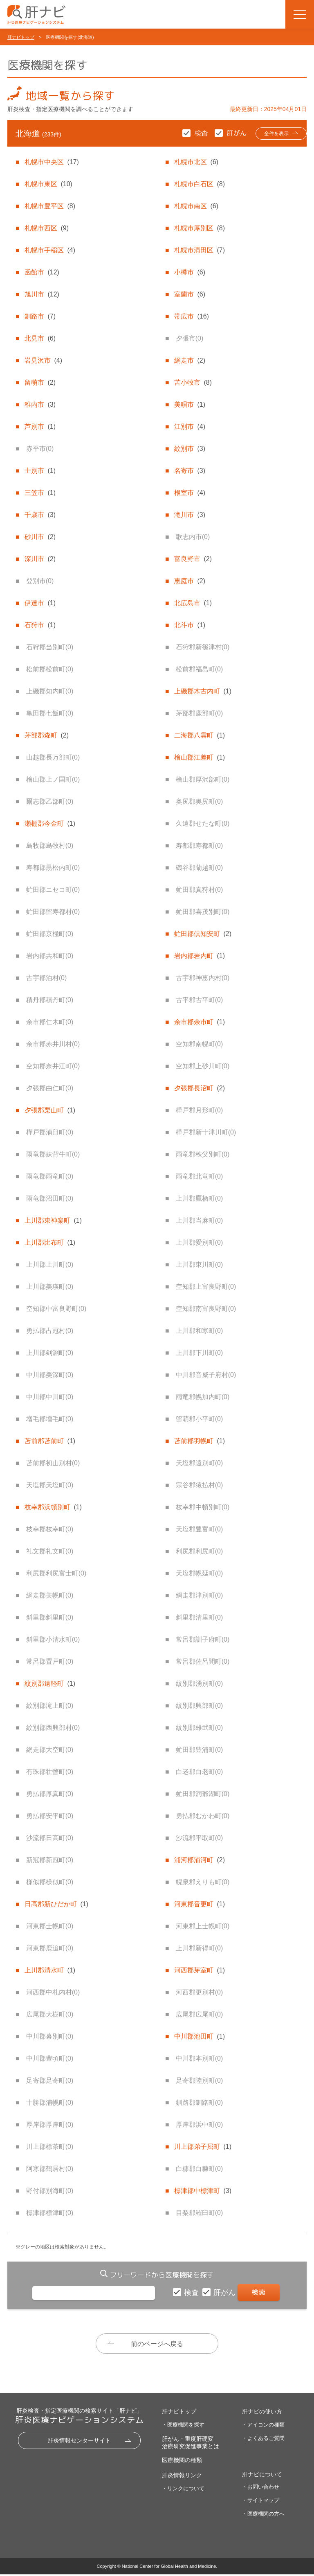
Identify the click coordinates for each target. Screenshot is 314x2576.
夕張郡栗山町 (50, 1110)
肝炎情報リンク (182, 2476)
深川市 (40, 558)
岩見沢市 (43, 360)
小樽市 (189, 272)
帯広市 (191, 316)
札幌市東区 (48, 183)
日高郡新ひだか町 (56, 1904)
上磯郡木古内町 (202, 691)
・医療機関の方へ (263, 2515)
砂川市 (40, 536)
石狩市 (40, 625)
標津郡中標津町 (202, 2190)
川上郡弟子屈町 (202, 2146)
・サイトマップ (260, 2502)
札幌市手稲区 (50, 250)
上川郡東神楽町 (53, 1220)
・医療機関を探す (183, 2426)
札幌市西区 (47, 228)
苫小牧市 (193, 382)
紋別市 (189, 448)
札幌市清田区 (199, 250)
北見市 (40, 338)
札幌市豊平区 (50, 206)
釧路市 (40, 316)
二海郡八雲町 (199, 735)
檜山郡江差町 (199, 757)
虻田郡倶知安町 (202, 933)
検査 (192, 2293)
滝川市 (189, 514)
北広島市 (193, 602)
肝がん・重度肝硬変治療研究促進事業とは (190, 2444)
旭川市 (42, 294)
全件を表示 (267, 133)
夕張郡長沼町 (199, 1088)
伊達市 (40, 602)
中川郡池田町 (199, 2036)
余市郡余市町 (199, 1021)
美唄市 (189, 404)
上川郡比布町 (50, 1242)
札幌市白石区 (199, 183)
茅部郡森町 (47, 735)
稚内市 (40, 404)
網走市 (189, 360)
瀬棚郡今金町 (50, 823)
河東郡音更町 (199, 1904)
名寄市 (189, 470)
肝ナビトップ (20, 37)
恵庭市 (189, 580)
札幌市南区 (196, 206)
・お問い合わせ (260, 2488)
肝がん (225, 2293)
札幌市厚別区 (199, 228)
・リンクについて (183, 2490)
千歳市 (40, 514)
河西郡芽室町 (199, 1970)
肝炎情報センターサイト (79, 2442)
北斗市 (189, 625)
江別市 (189, 426)
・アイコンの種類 (263, 2426)
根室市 (189, 492)
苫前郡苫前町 (50, 1440)
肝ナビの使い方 (262, 2413)
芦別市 (40, 426)
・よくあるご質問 (263, 2440)
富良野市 (193, 558)
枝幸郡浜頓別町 (53, 1507)
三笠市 (40, 492)
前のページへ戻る (157, 2343)
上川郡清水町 (50, 1970)
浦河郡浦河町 (199, 1859)
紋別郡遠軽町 (50, 1683)
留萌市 (40, 382)
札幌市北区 (196, 161)
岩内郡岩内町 (199, 955)
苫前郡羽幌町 (199, 1440)
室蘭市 (189, 294)
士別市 (40, 470)
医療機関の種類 (182, 2461)
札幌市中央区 (51, 161)
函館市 (42, 272)
